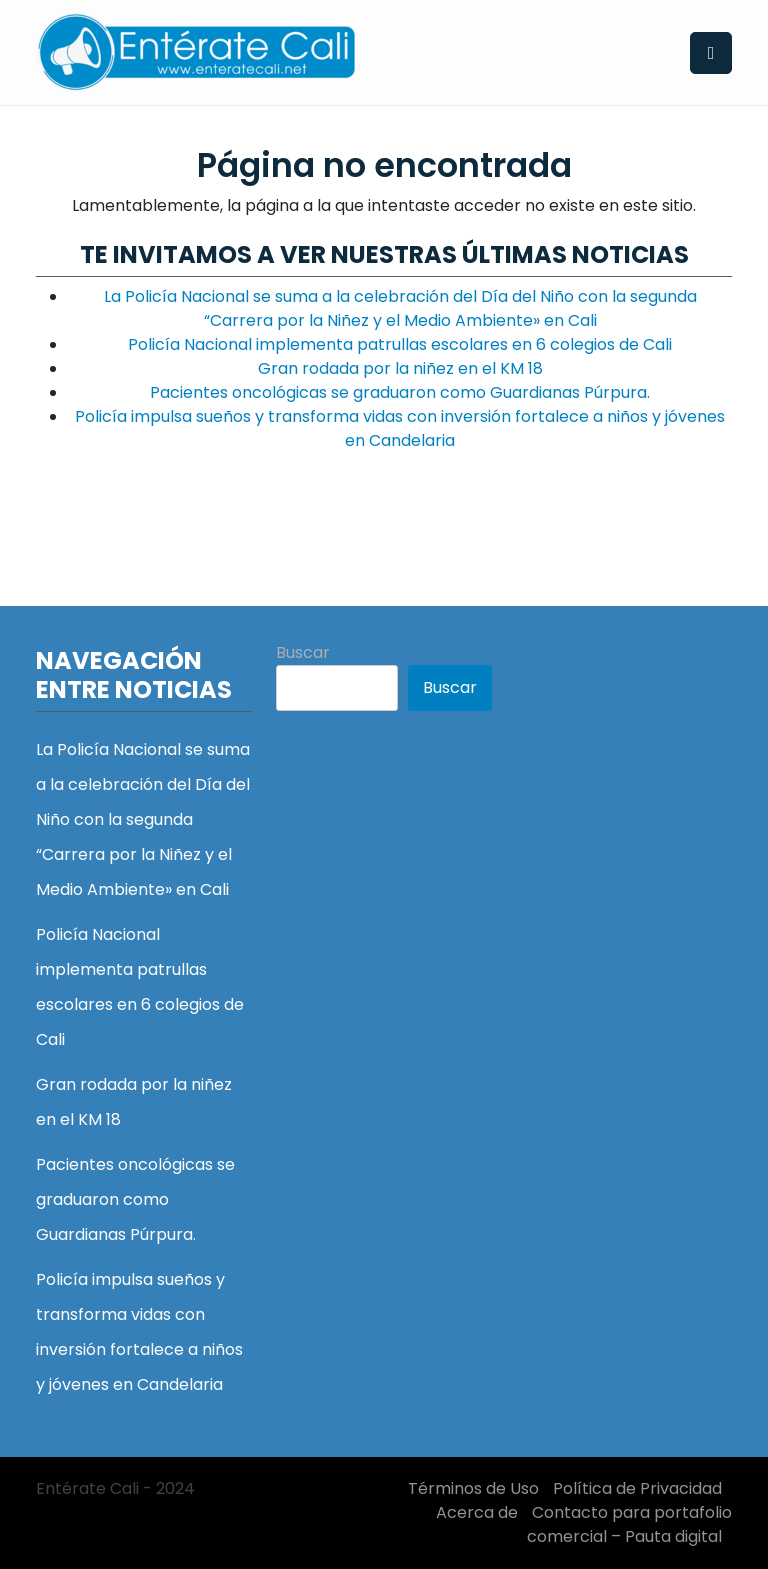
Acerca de (477, 1512)
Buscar (303, 652)
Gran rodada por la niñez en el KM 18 (400, 368)
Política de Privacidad (637, 1488)
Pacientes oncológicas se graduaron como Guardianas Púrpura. (400, 392)
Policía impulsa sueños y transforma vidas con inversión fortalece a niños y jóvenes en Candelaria (400, 428)
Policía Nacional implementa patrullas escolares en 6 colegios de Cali (400, 344)
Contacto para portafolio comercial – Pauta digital (629, 1524)
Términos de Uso (473, 1488)
